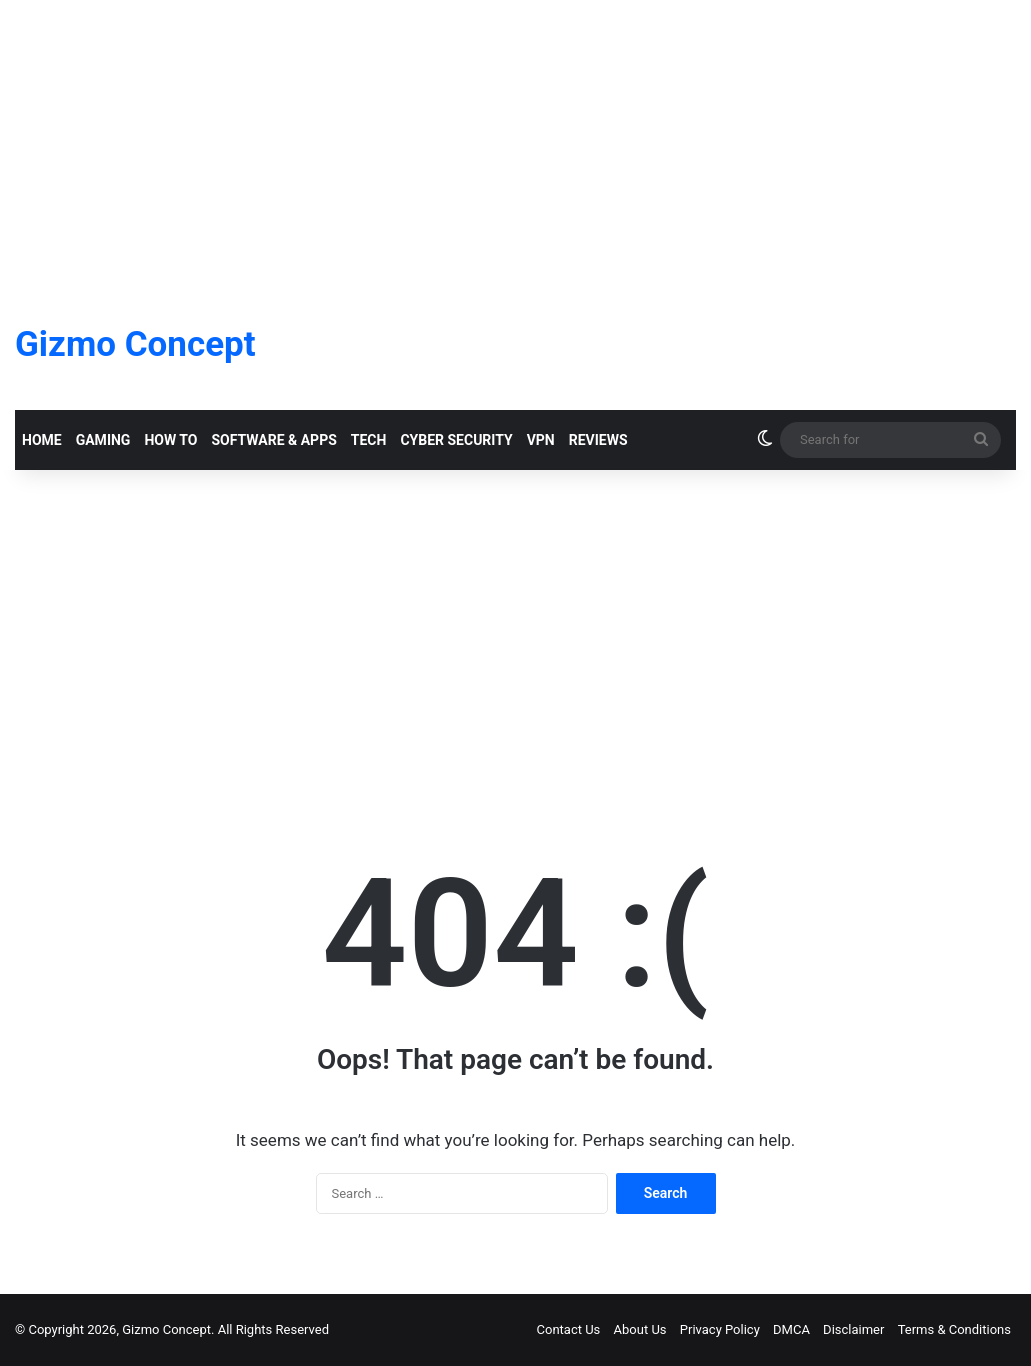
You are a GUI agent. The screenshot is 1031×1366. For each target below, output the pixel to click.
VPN (541, 440)
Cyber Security (456, 440)
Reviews (598, 440)
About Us (640, 1329)
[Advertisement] (515, 140)
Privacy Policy (720, 1329)
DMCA (791, 1329)
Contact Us (569, 1329)
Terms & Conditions (954, 1329)
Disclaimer (853, 1329)
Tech (369, 440)
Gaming (103, 440)
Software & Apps (273, 440)
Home (42, 440)
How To (170, 440)
